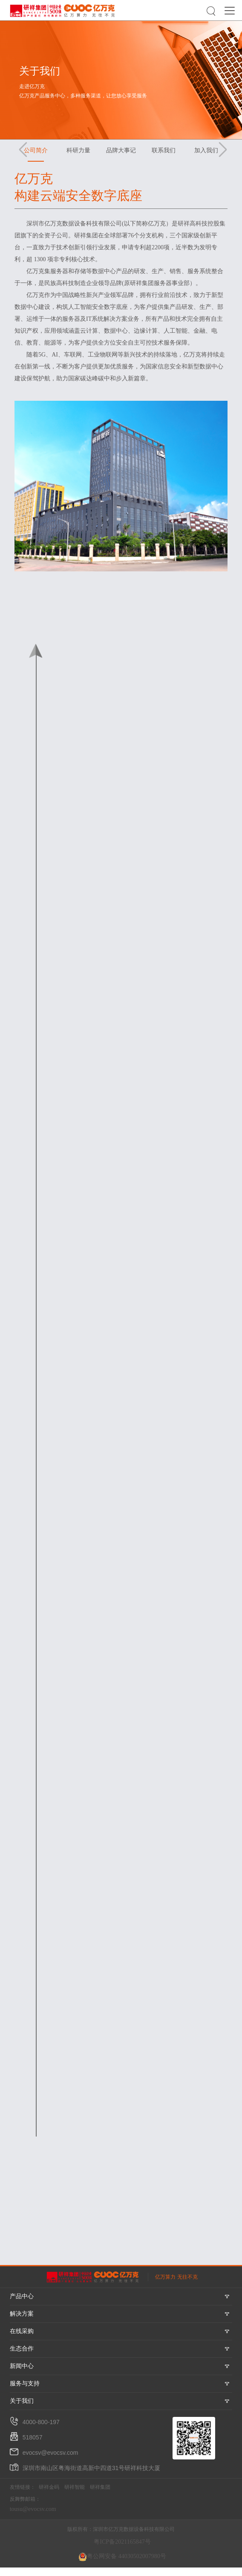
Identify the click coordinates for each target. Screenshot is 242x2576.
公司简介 (36, 150)
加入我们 (206, 150)
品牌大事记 (121, 150)
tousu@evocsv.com (33, 2509)
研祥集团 (100, 2487)
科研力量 (78, 150)
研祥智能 (74, 2487)
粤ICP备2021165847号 (122, 2542)
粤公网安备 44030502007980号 (122, 2557)
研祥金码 (49, 2487)
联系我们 (164, 150)
